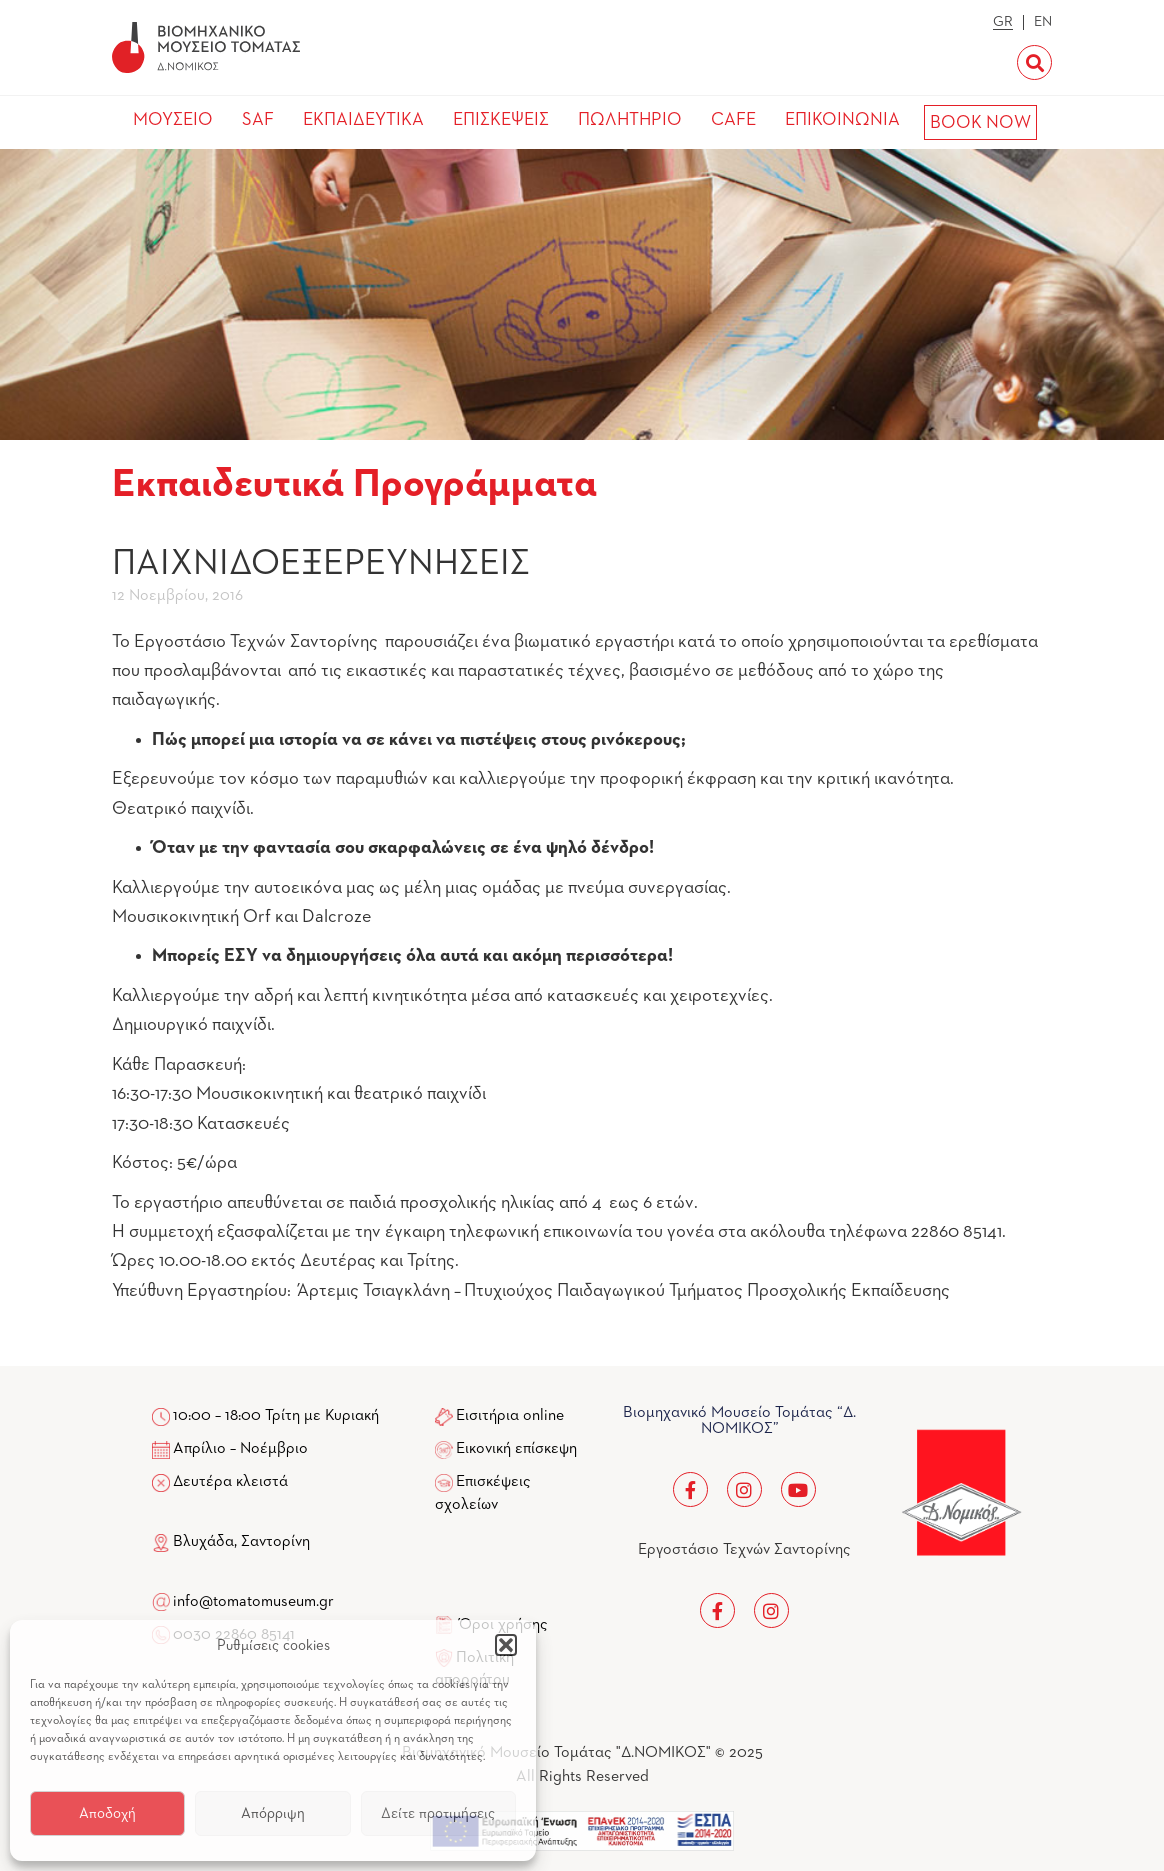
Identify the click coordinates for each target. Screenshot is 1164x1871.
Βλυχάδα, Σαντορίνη (231, 1542)
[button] (506, 1645)
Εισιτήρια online (510, 1416)
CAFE (733, 120)
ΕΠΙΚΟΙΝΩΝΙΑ (842, 120)
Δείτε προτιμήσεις (438, 1813)
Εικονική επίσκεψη (516, 1449)
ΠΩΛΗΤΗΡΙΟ (630, 120)
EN (1043, 22)
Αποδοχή (107, 1813)
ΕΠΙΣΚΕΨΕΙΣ (501, 120)
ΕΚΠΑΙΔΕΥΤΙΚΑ (363, 120)
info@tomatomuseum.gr (253, 1602)
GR (1003, 22)
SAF (258, 120)
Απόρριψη (273, 1813)
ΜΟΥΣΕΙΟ (173, 120)
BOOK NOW (980, 123)
